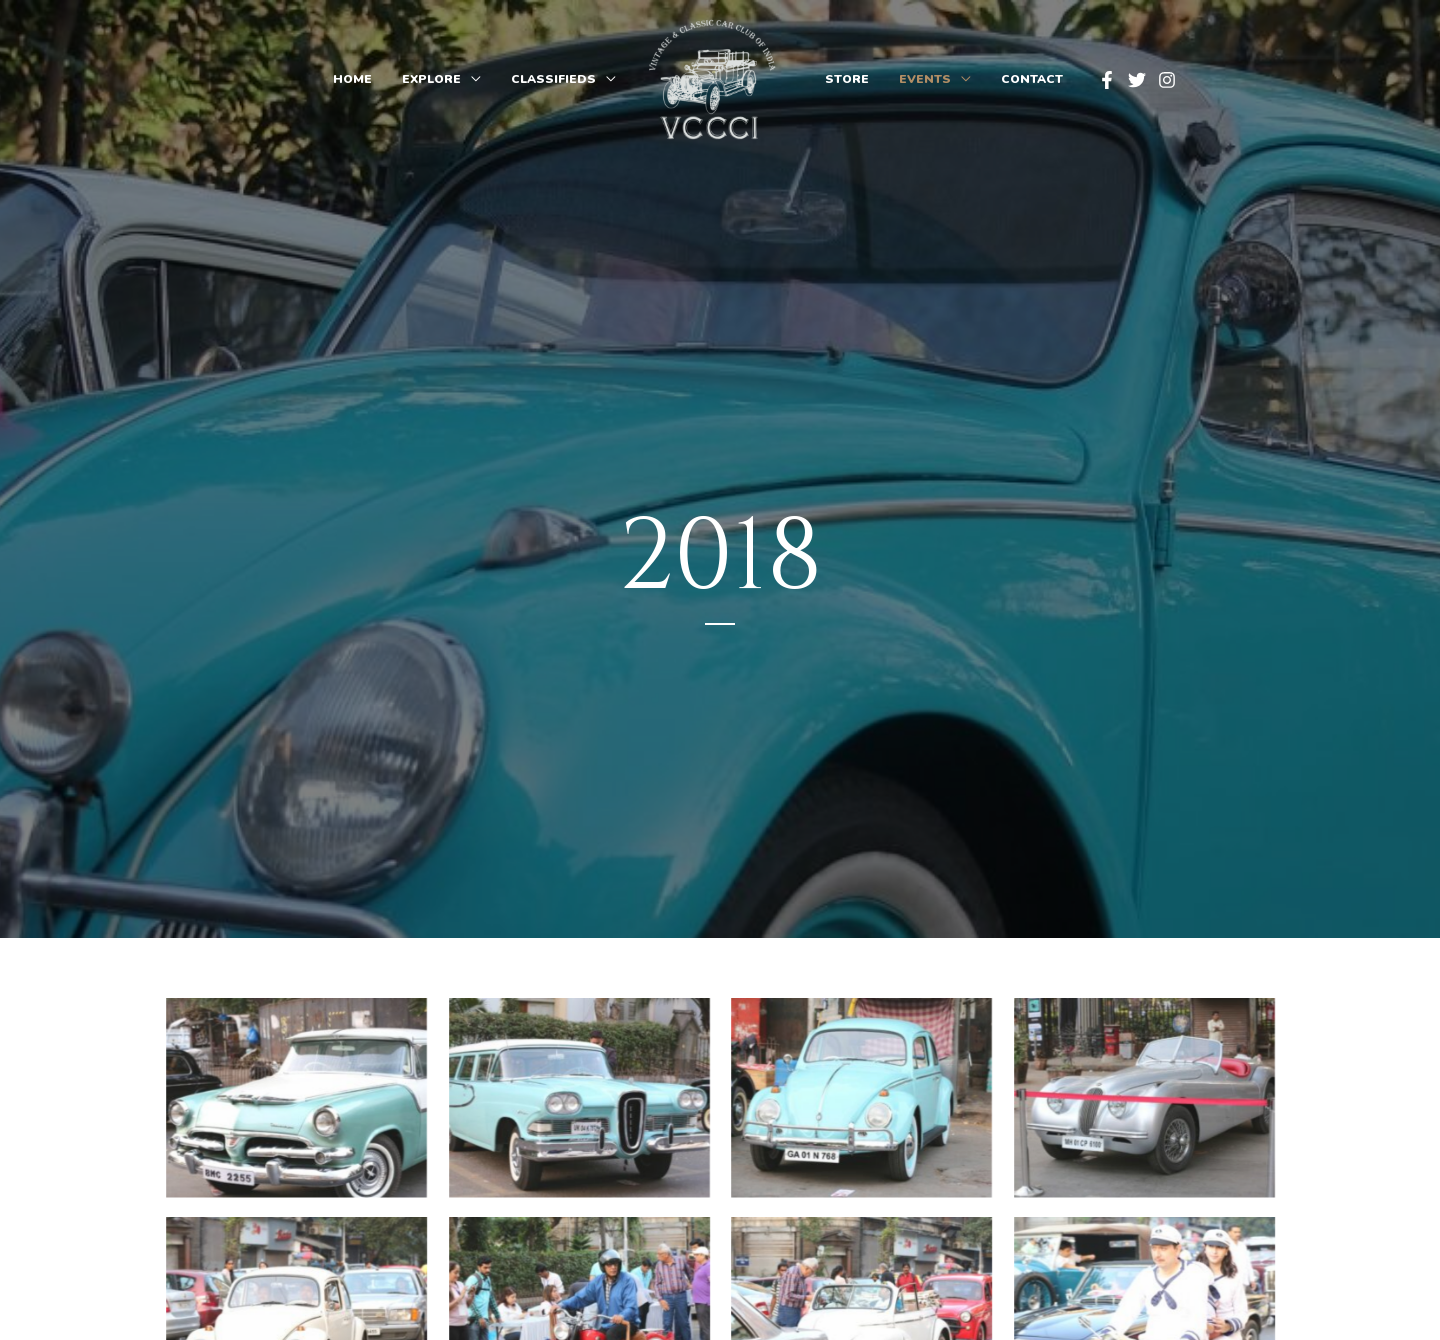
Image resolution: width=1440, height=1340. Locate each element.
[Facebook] (1107, 80)
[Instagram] (1167, 80)
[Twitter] (1137, 80)
